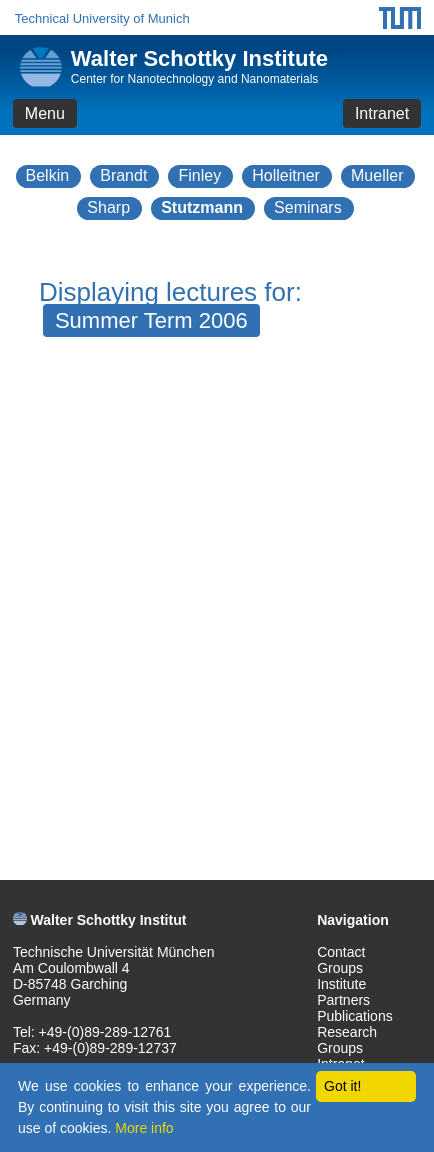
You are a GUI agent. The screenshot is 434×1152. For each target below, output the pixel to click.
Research (347, 1032)
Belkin (48, 175)
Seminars (308, 207)
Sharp (108, 207)
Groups (340, 968)
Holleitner (286, 175)
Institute (341, 984)
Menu (45, 113)
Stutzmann (202, 207)
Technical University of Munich (102, 18)
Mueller (377, 175)
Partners (343, 1000)
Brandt (123, 175)
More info (144, 1128)
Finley (199, 175)
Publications (355, 1016)
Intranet (382, 113)
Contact (341, 952)
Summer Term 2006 (151, 320)
